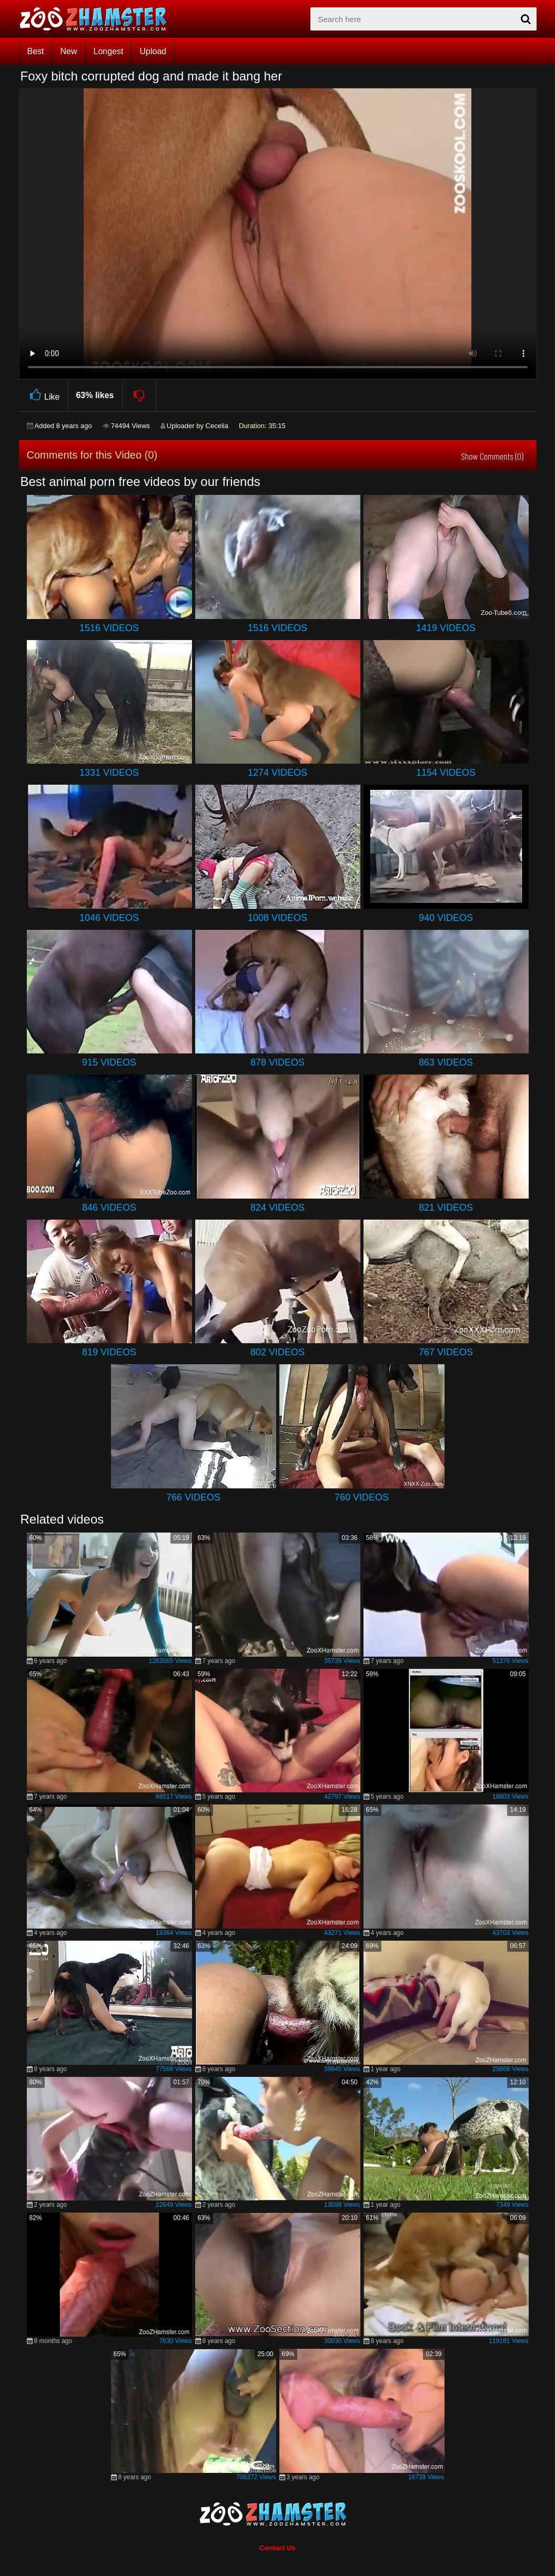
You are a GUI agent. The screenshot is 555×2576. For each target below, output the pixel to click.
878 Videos (277, 1062)
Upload (152, 51)
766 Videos (193, 1497)
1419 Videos (446, 628)
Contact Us (277, 2548)
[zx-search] (423, 19)
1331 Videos (109, 772)
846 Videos (109, 1207)
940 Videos (446, 917)
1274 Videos (277, 772)
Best (35, 51)
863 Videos (446, 1062)
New (68, 51)
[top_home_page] (98, 19)
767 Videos (446, 1352)
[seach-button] (526, 19)
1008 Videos (277, 917)
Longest (109, 51)
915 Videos (109, 1062)
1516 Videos (109, 628)
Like (43, 395)
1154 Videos (446, 772)
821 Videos (446, 1207)
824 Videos (277, 1207)
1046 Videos (109, 917)
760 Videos (362, 1497)
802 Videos (277, 1352)
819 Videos (109, 1352)
